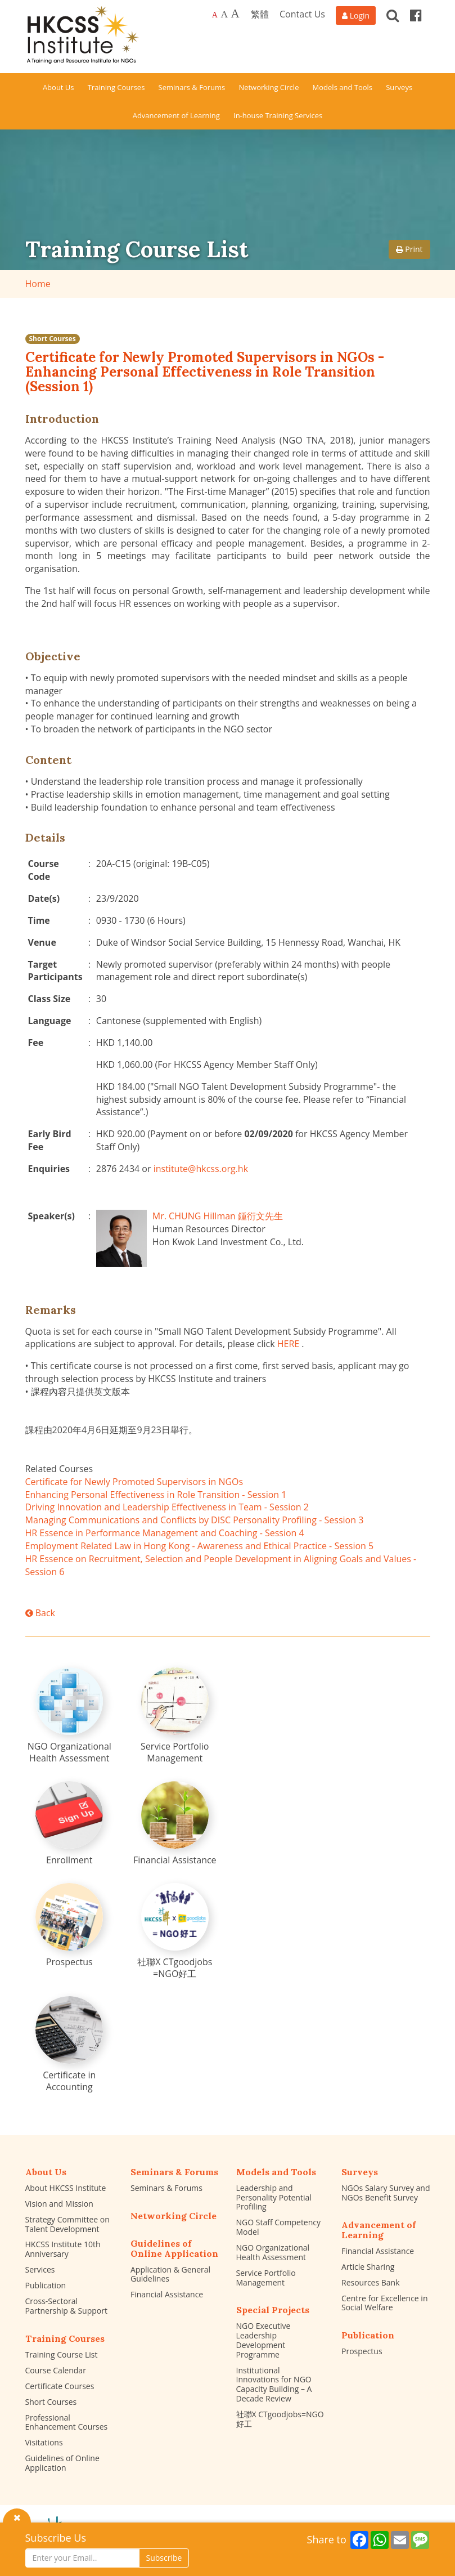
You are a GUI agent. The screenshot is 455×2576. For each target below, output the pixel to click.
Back (40, 1613)
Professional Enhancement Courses (66, 2422)
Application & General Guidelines (170, 2274)
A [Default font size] (215, 15)
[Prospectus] (69, 1925)
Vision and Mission (59, 2203)
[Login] (356, 15)
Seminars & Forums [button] (192, 87)
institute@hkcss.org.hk (201, 1168)
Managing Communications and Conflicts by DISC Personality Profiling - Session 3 (194, 1520)
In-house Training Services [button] (277, 115)
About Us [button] (58, 87)
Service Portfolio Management (266, 2278)
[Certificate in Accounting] (69, 2044)
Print (409, 249)
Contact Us (302, 14)
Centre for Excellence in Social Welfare (384, 2303)
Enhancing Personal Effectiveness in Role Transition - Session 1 (156, 1494)
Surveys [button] (399, 87)
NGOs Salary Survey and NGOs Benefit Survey (385, 2193)
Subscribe (164, 2557)
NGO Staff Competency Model (278, 2227)
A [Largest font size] (235, 13)
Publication (45, 2285)
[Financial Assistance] (175, 1823)
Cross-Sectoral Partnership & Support (66, 2306)
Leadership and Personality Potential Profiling (274, 2197)
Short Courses (52, 338)
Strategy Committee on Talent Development (67, 2224)
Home (38, 284)
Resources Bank (370, 2282)
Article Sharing (367, 2266)
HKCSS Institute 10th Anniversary (63, 2249)
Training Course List (61, 2354)
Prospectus (361, 2351)
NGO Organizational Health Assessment (273, 2252)
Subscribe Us (56, 2537)
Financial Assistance (166, 2294)
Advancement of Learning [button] (176, 115)
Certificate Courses (59, 2386)
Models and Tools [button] (342, 87)
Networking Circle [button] (268, 87)
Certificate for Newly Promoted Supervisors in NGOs (134, 1481)
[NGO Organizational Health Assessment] (69, 1715)
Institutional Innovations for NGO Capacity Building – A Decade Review (274, 2384)
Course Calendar (55, 2370)
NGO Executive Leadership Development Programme (263, 2339)
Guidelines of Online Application (62, 2463)
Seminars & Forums (166, 2188)
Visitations (44, 2442)
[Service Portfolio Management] (175, 1715)
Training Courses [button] (116, 87)
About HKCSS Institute (65, 2188)
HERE (288, 1344)
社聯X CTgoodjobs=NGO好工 (280, 2419)
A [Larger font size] (224, 14)
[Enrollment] (69, 1823)
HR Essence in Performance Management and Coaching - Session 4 (164, 1533)
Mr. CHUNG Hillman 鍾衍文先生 (217, 1216)
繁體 (260, 14)
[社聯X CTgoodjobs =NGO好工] (175, 1931)
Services (40, 2269)
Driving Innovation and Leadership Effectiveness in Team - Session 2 (167, 1507)
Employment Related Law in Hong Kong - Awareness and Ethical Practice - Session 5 (199, 1546)
